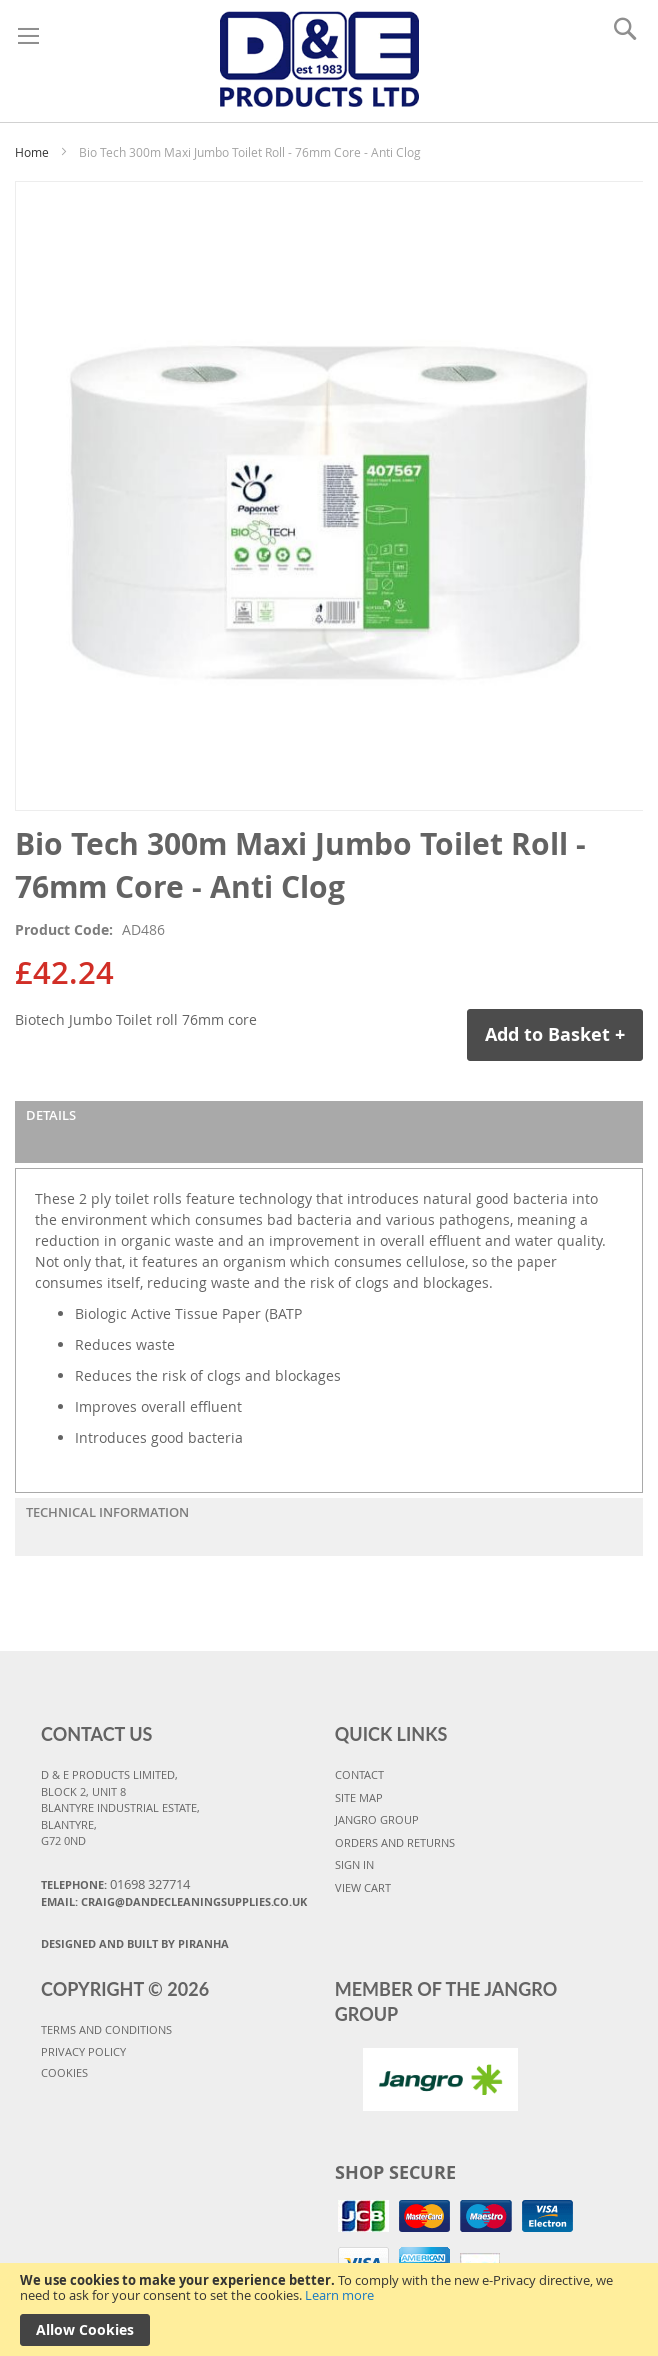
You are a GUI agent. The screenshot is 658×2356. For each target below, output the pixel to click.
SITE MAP (359, 1797)
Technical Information (107, 1512)
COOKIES (64, 2072)
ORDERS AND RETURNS (395, 1842)
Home (32, 152)
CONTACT (359, 1774)
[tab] (329, 1132)
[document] (329, 2309)
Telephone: (115, 1884)
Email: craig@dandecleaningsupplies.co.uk (174, 1901)
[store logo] (319, 56)
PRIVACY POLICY (83, 2051)
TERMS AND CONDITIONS (106, 2029)
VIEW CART (363, 1887)
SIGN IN (354, 1864)
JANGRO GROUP (377, 1819)
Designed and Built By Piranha (135, 1943)
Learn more (339, 2295)
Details (51, 1115)
